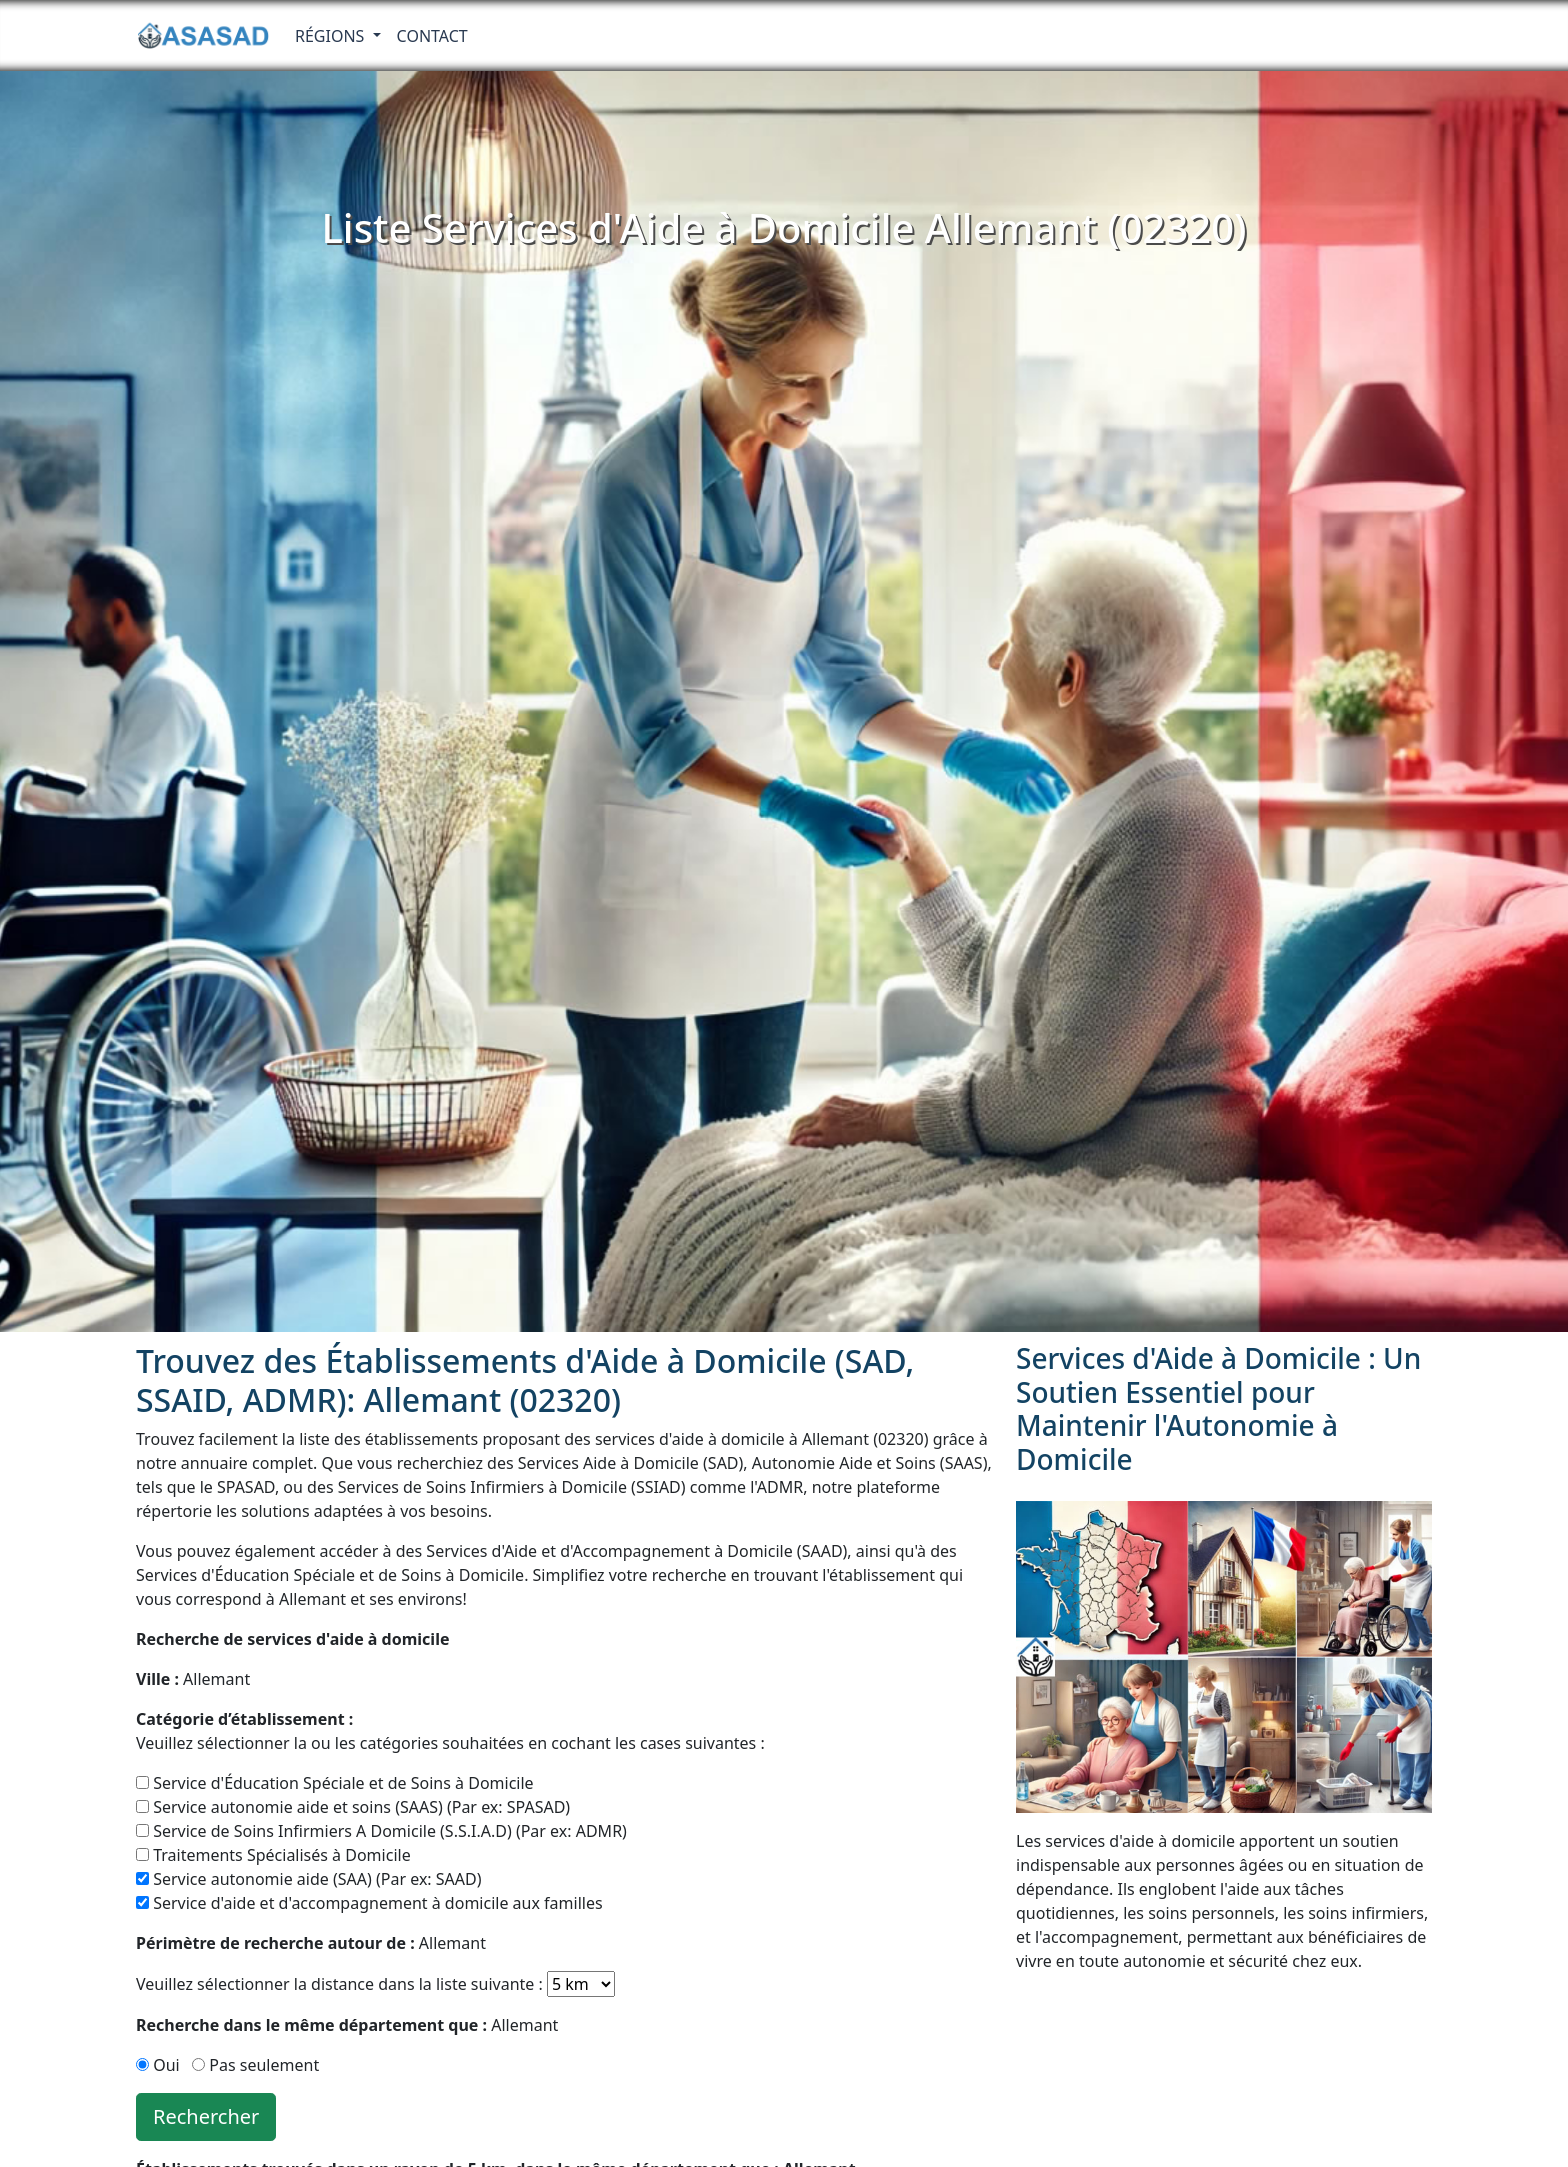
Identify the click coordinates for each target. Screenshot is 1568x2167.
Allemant (193, 1679)
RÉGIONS (332, 36)
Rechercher (206, 2116)
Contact (432, 36)
